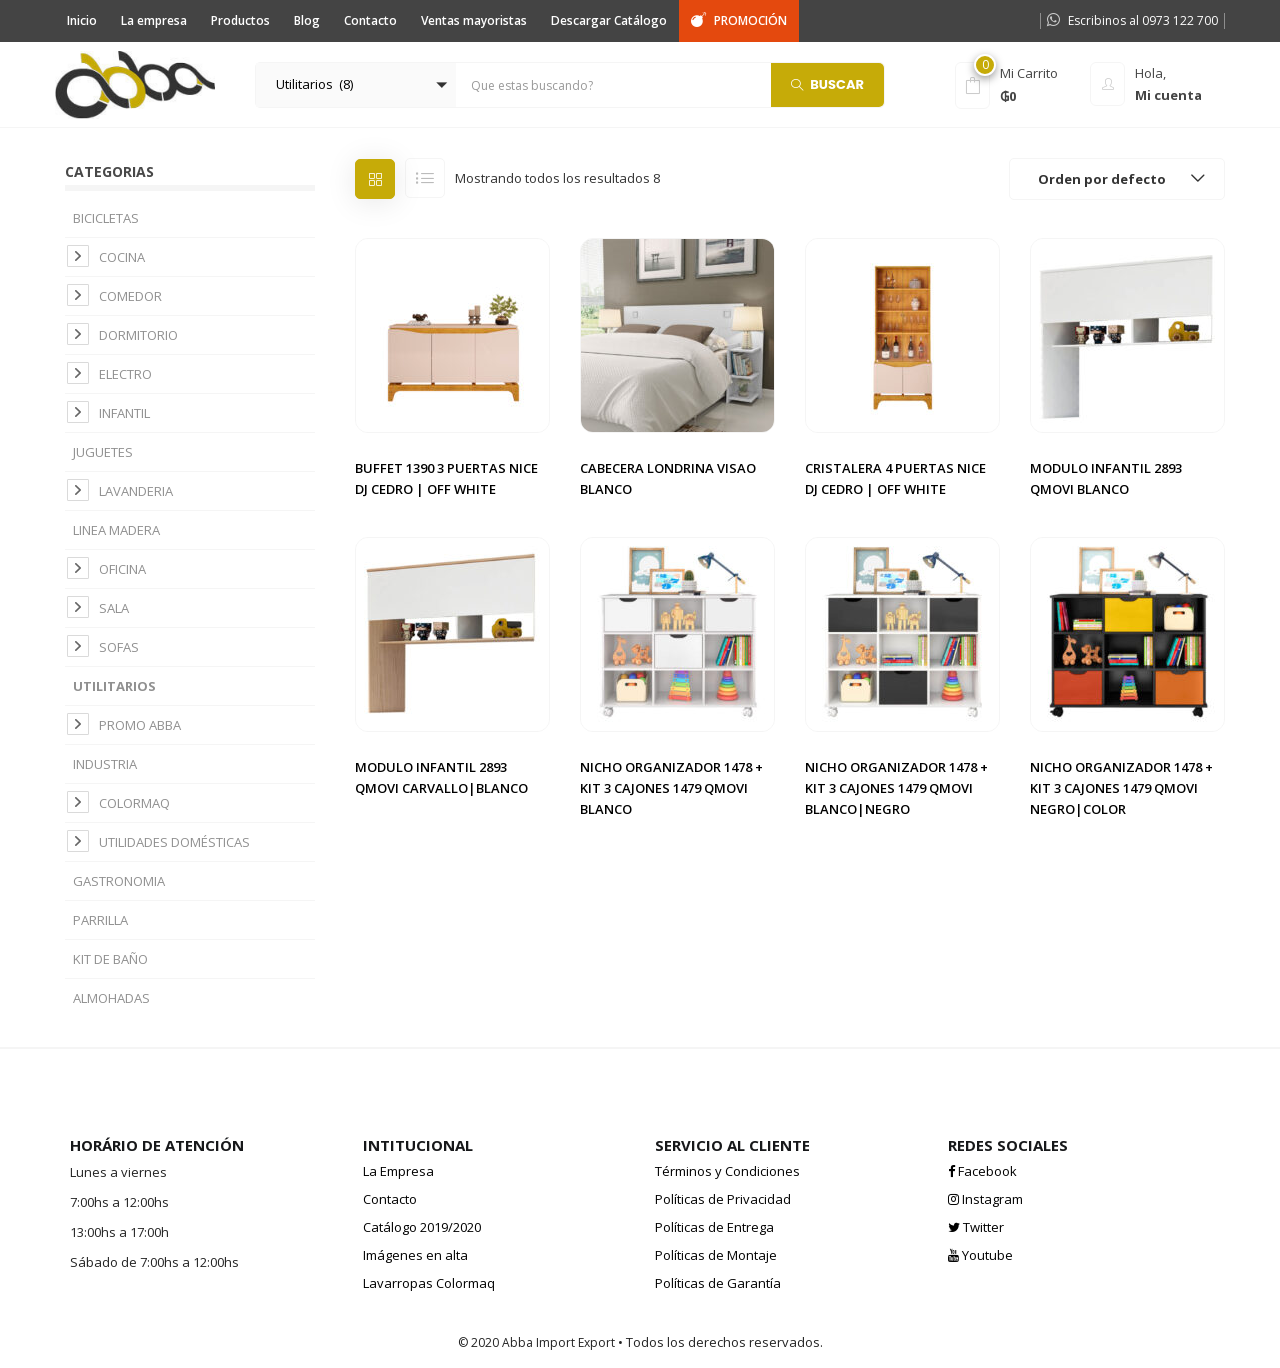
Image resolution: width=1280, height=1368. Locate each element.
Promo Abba (140, 725)
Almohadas (111, 998)
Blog (307, 20)
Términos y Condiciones (727, 1171)
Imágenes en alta (415, 1255)
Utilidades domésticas (174, 842)
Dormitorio (138, 335)
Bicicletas (106, 218)
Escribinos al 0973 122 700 (1132, 20)
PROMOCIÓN (739, 20)
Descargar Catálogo (609, 20)
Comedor (130, 296)
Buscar (827, 83)
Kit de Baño (110, 959)
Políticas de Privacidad (723, 1199)
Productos (240, 20)
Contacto (370, 20)
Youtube (980, 1255)
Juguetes (103, 452)
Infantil (124, 413)
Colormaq (134, 803)
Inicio (82, 20)
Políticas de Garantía (718, 1283)
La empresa (154, 20)
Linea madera (116, 530)
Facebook (982, 1171)
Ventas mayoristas (474, 20)
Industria (105, 764)
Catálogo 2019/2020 (422, 1227)
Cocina (122, 257)
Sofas (119, 647)
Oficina (122, 569)
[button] (356, 85)
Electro (125, 374)
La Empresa (398, 1171)
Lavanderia (136, 491)
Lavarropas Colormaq (429, 1283)
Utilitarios (114, 686)
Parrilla (100, 920)
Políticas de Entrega (714, 1227)
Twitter (976, 1227)
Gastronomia (119, 881)
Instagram (985, 1199)
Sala (114, 608)
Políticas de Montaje (716, 1255)
